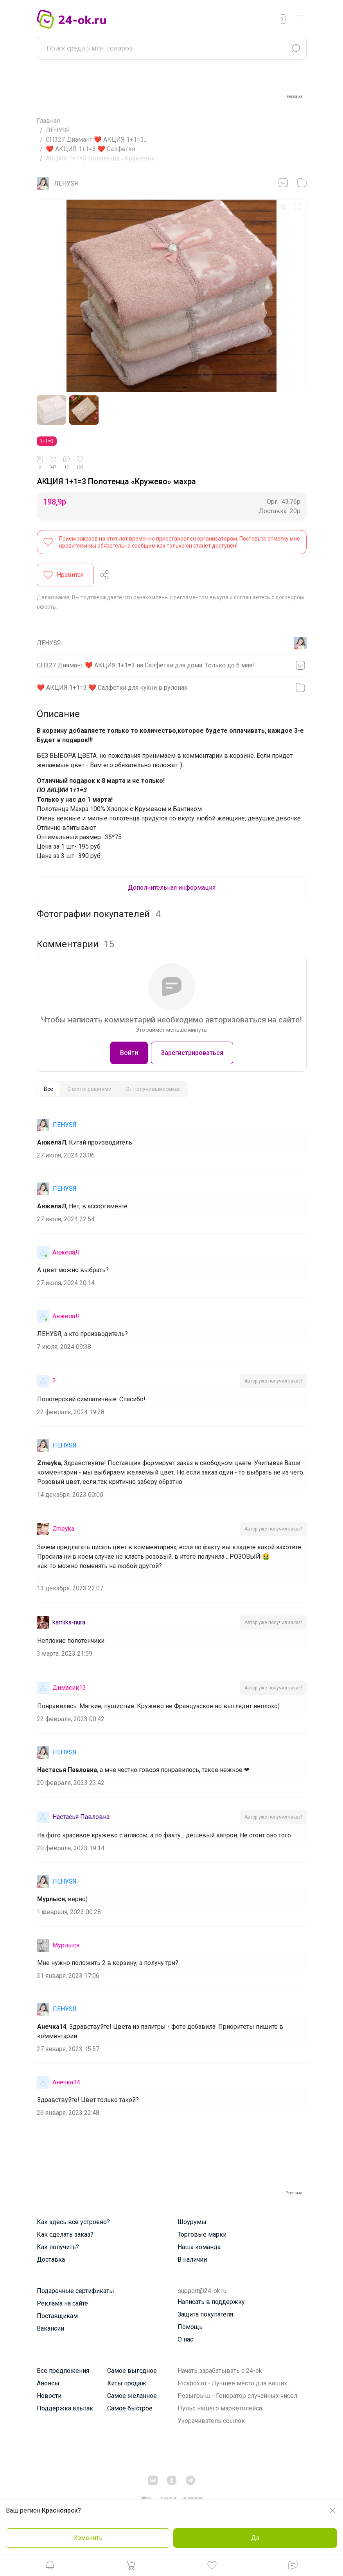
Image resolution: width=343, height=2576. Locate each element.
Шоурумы (192, 2225)
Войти (129, 1055)
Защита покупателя (205, 2317)
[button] (50, 2567)
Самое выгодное (132, 2374)
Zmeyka (63, 1531)
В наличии (192, 2262)
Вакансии (50, 2331)
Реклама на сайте (62, 2306)
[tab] (48, 1092)
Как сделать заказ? (65, 2237)
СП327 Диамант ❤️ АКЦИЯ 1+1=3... (96, 139)
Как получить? (58, 2250)
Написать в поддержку (211, 2305)
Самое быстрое (130, 2411)
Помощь (190, 2330)
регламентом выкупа (201, 600)
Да (255, 2538)
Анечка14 (66, 2085)
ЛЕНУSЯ (58, 130)
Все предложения (63, 2374)
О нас (185, 2342)
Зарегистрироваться (192, 1055)
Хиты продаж (126, 2386)
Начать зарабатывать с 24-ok (220, 2374)
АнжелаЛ (66, 1255)
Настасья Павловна (81, 1819)
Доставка (51, 2262)
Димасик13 (69, 1690)
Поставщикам (57, 2319)
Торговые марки (202, 2237)
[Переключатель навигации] (300, 19)
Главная (48, 120)
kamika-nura (68, 1625)
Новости (49, 2399)
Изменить (87, 2538)
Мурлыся (65, 1948)
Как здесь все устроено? (73, 2225)
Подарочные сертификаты (75, 2294)
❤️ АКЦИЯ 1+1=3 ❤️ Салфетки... (92, 149)
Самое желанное (132, 2399)
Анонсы (48, 2386)
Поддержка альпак (65, 2411)
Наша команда (199, 2250)
